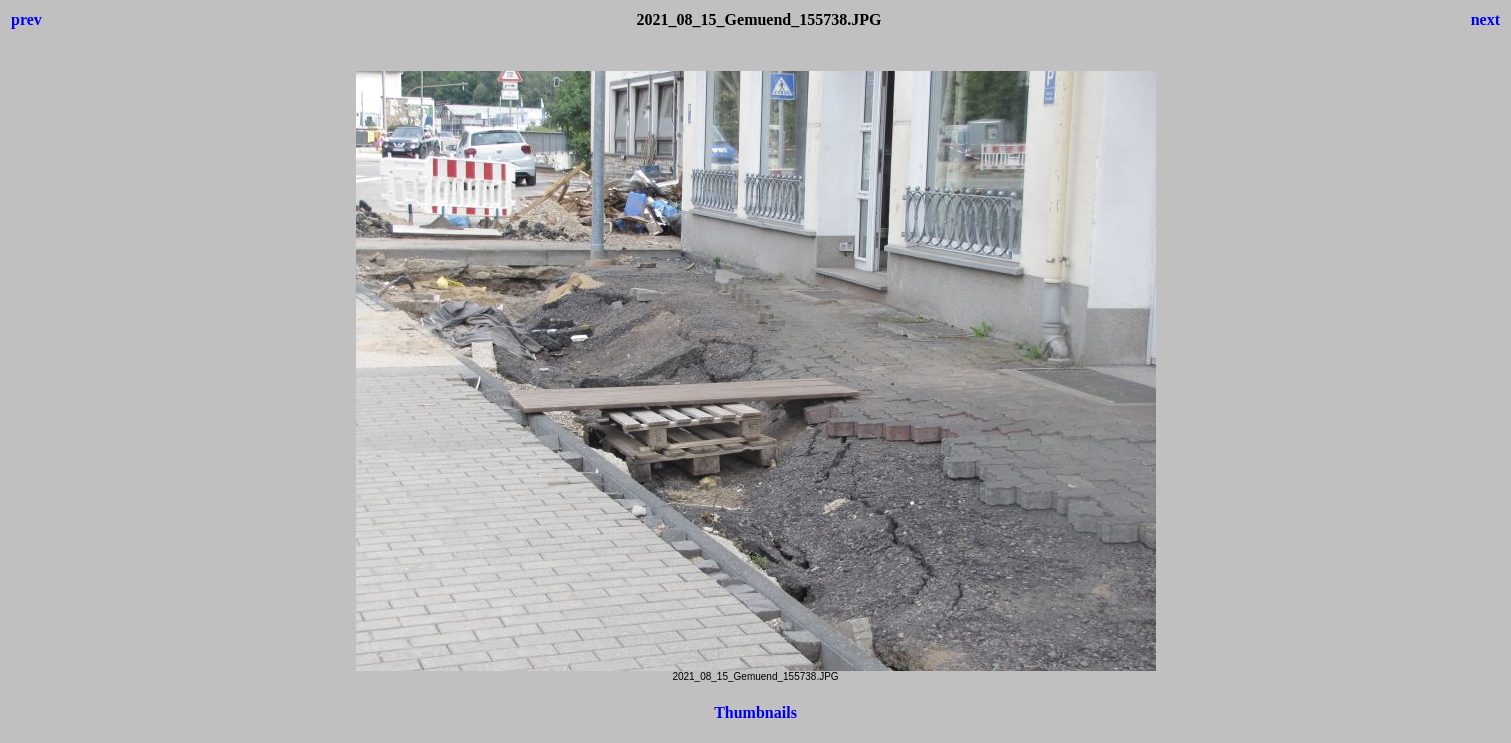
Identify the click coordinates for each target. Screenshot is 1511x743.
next (1485, 19)
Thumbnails (755, 712)
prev (26, 19)
